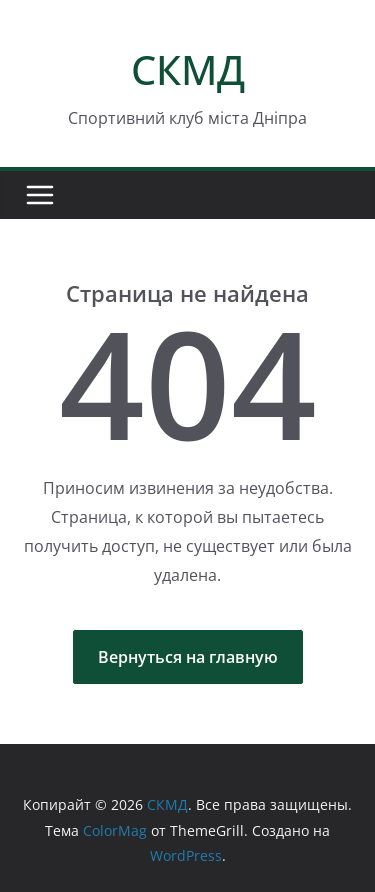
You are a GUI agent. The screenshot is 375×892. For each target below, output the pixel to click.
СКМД (188, 69)
